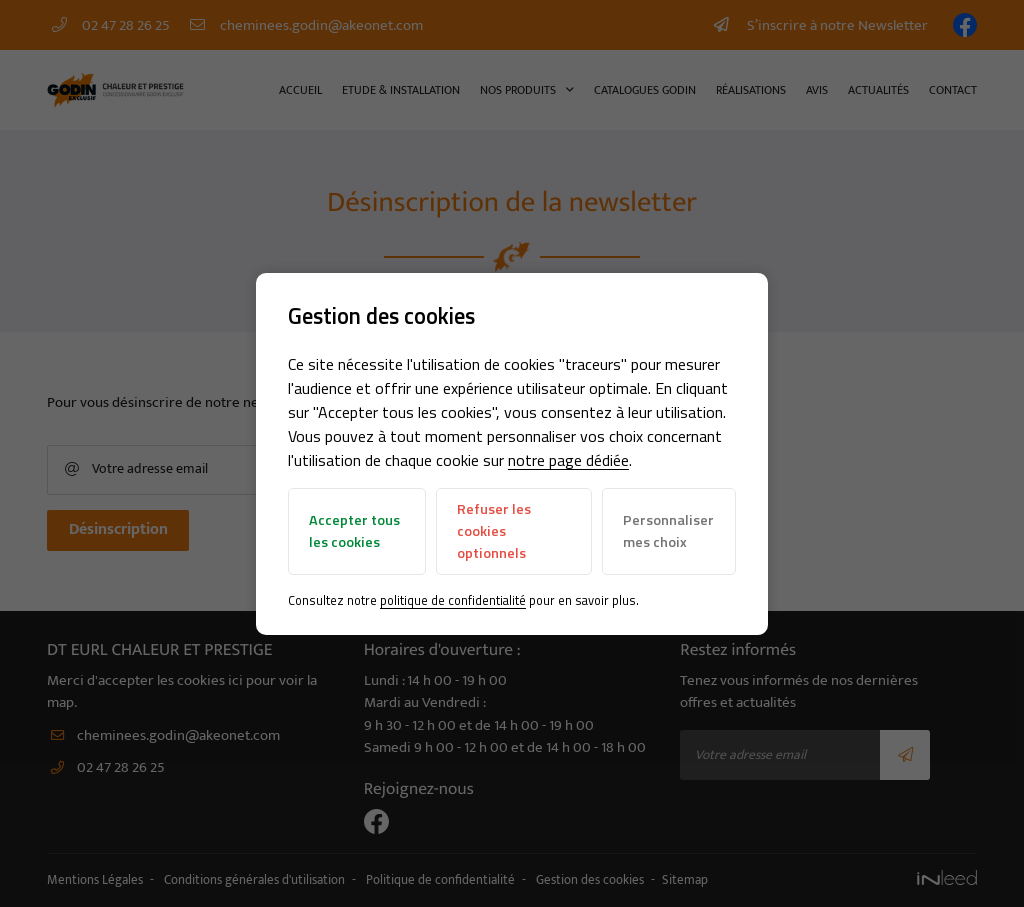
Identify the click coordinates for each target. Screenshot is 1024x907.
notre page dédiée (568, 460)
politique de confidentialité (453, 600)
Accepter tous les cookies (354, 531)
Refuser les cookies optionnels (494, 530)
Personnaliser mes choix (668, 531)
